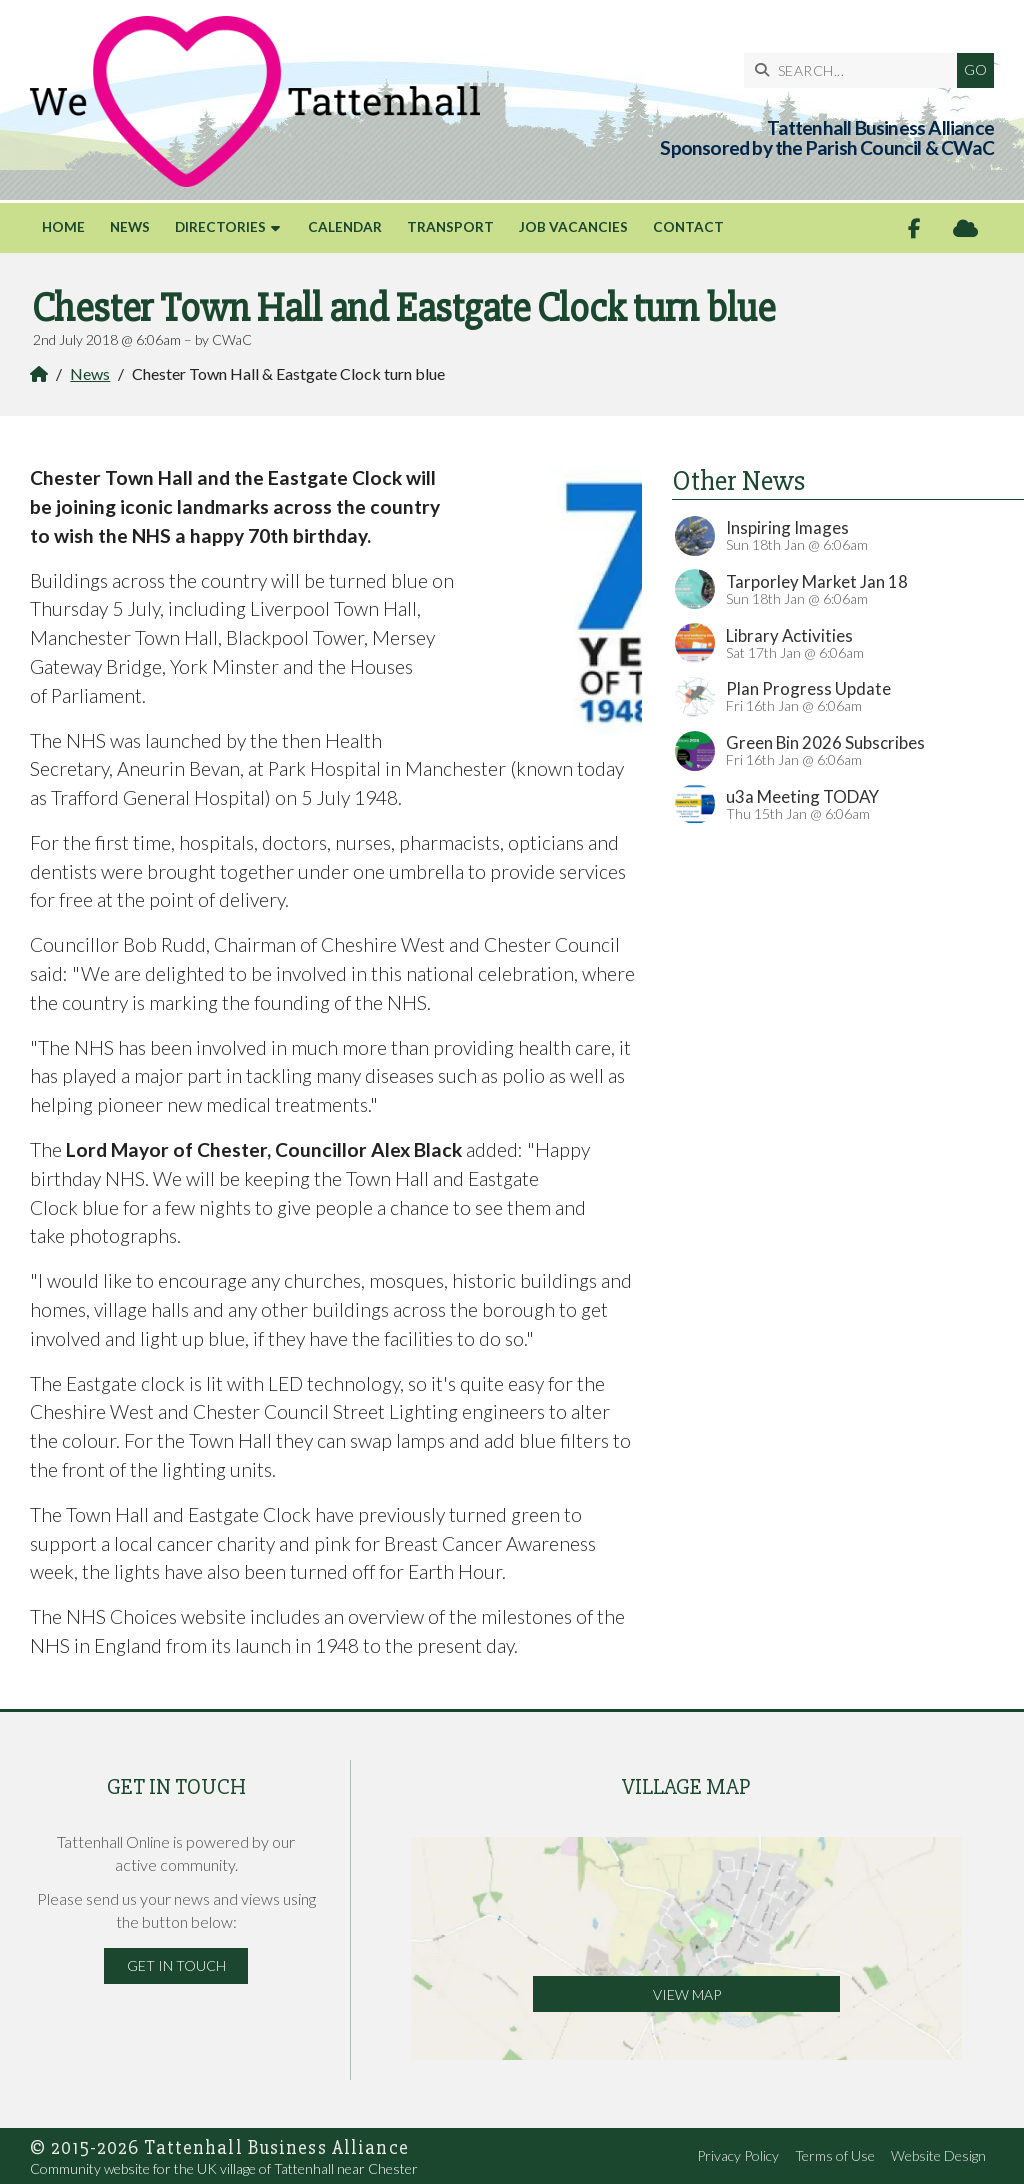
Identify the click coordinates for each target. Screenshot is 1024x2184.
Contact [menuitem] (688, 227)
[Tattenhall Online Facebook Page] (914, 228)
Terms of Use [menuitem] (835, 2155)
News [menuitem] (130, 227)
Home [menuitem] (63, 227)
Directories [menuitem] (220, 227)
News (90, 373)
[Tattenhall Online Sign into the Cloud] (965, 228)
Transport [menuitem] (450, 227)
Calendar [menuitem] (345, 227)
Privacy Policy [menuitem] (738, 2155)
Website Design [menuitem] (938, 2155)
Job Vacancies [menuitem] (573, 227)
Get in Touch (176, 1965)
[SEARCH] (855, 70)
